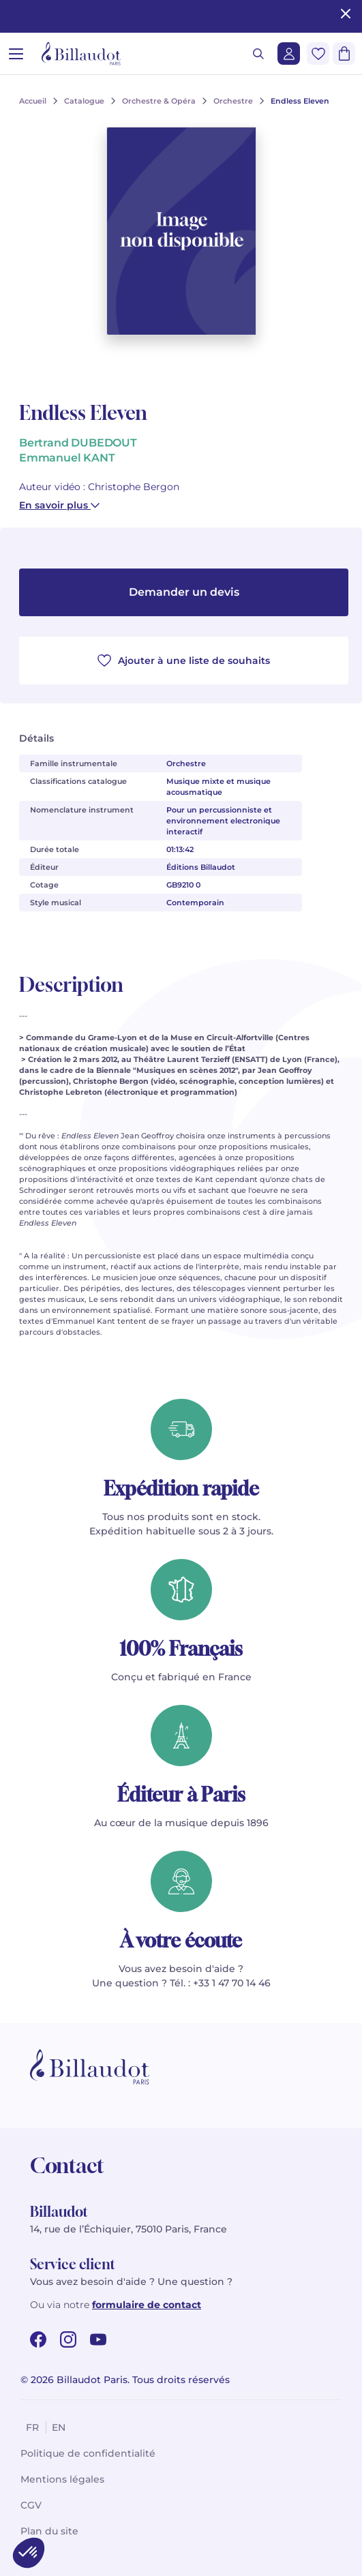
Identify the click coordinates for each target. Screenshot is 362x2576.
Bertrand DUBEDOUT (78, 442)
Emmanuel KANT (67, 457)
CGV (31, 2505)
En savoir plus (59, 505)
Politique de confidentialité (87, 2453)
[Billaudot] (81, 53)
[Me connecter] (288, 53)
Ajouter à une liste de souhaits (183, 660)
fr (32, 2427)
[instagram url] (68, 2339)
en (58, 2427)
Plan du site (49, 2531)
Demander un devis (184, 592)
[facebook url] (38, 2339)
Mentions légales (62, 2479)
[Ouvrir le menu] (16, 53)
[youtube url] (98, 2339)
